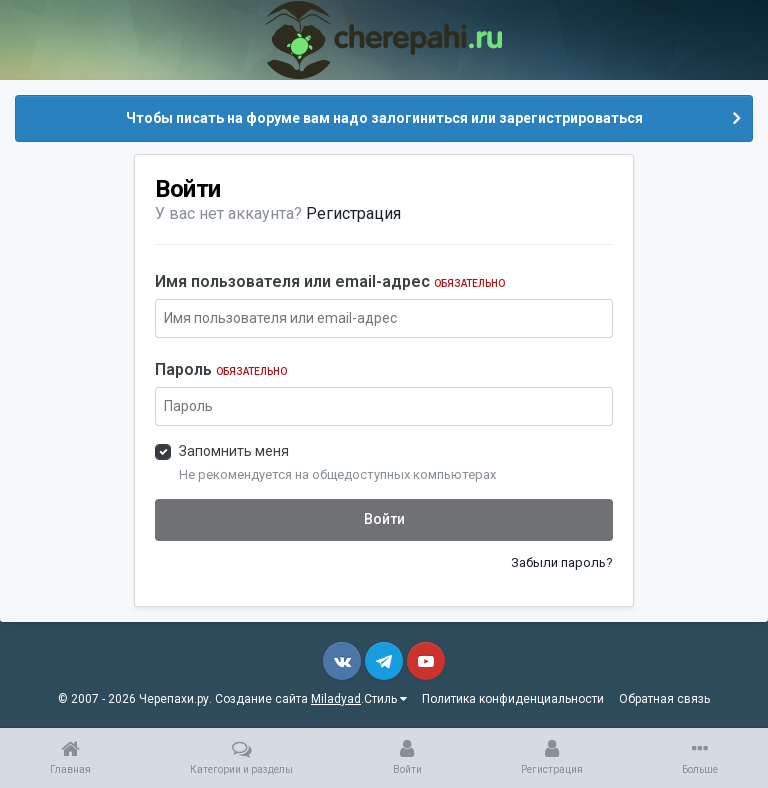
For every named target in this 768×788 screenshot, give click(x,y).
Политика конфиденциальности (513, 699)
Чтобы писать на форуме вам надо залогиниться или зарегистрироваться (384, 118)
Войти (384, 519)
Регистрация (353, 213)
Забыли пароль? (562, 562)
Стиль (385, 699)
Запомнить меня (234, 451)
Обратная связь (664, 699)
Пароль (221, 369)
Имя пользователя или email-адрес (330, 281)
